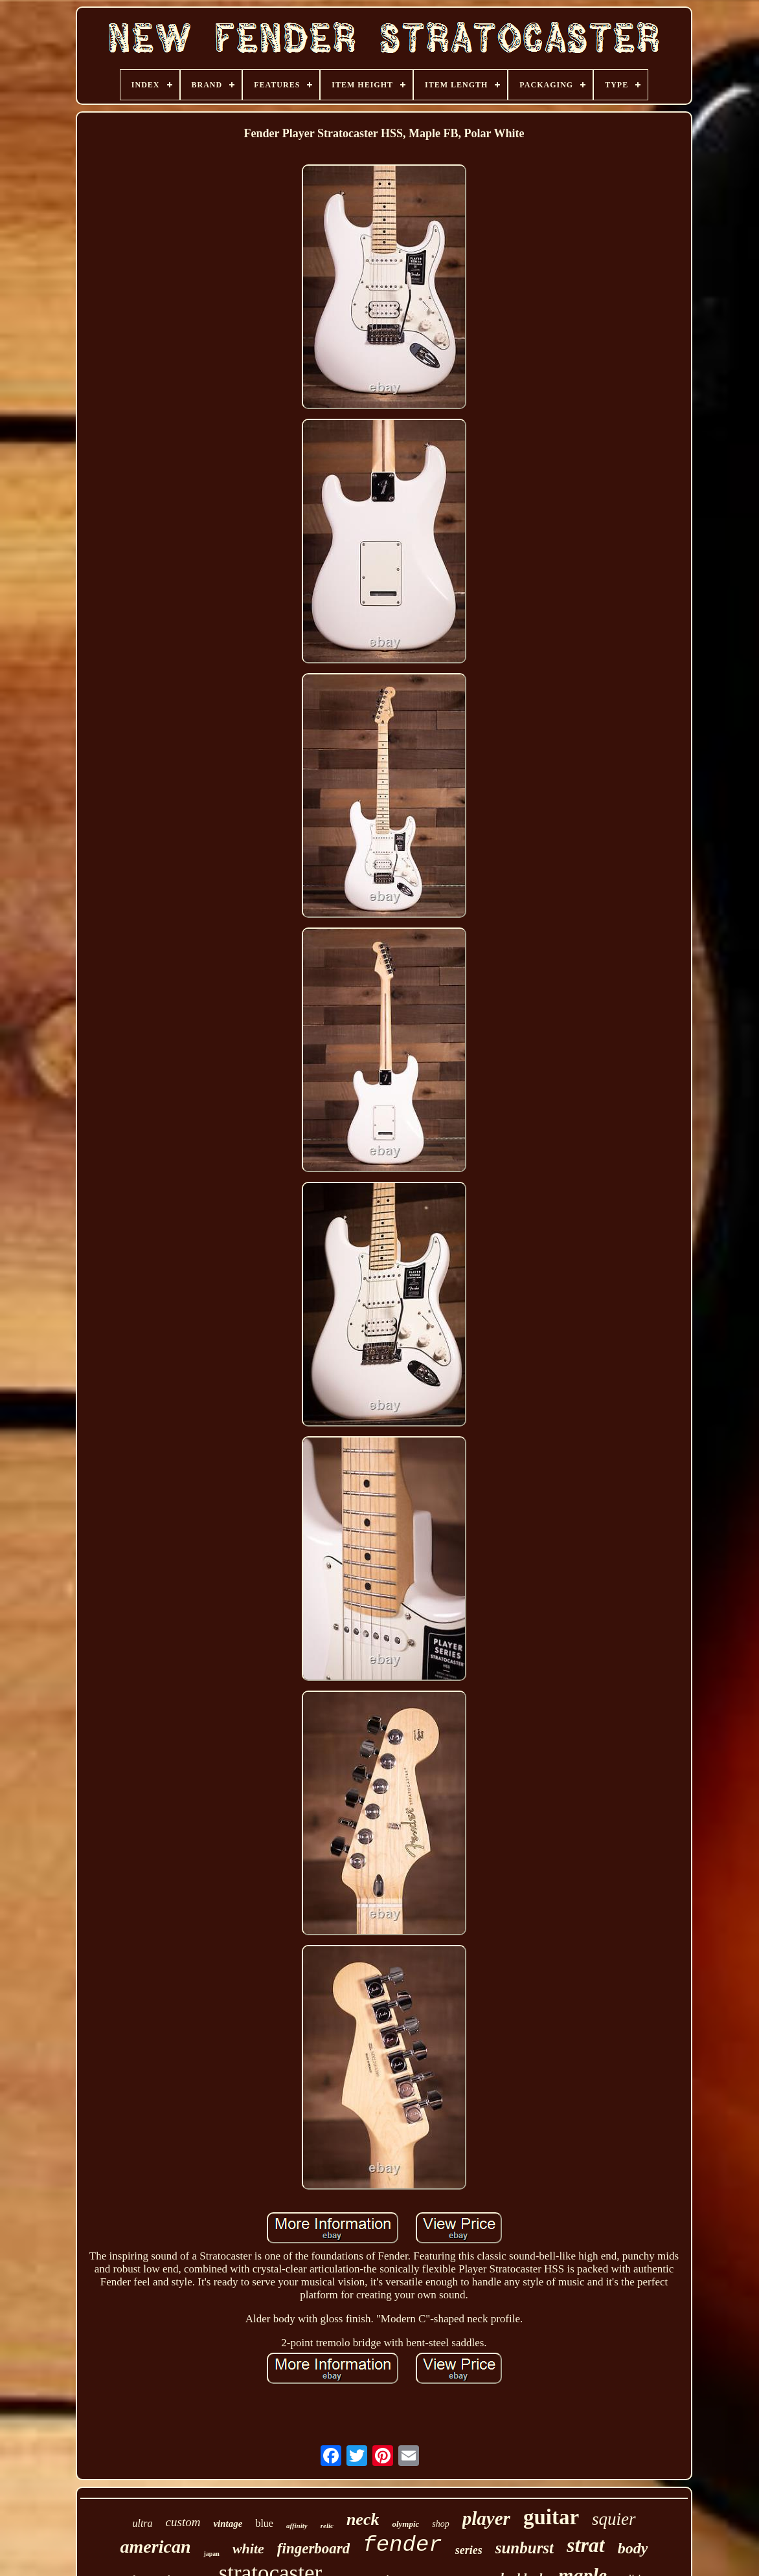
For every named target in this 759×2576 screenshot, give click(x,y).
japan (211, 2553)
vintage (227, 2523)
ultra (142, 2523)
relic (327, 2525)
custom (183, 2522)
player (486, 2518)
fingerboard (313, 2548)
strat (586, 2545)
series (468, 2550)
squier (614, 2519)
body (633, 2548)
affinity (297, 2525)
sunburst (524, 2548)
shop (440, 2524)
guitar (551, 2517)
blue (264, 2523)
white (248, 2548)
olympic (405, 2524)
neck (363, 2519)
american (155, 2547)
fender (402, 2545)
